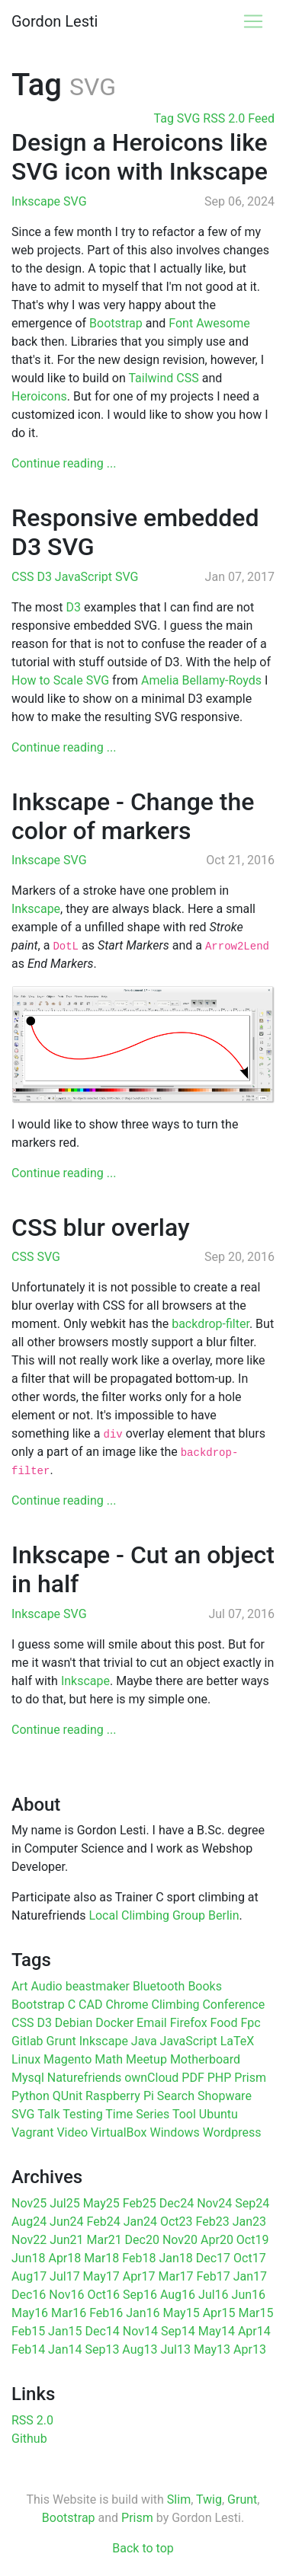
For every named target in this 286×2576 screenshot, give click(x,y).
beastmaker (98, 1986)
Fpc (250, 2023)
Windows (174, 2132)
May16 (29, 2313)
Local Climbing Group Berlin (163, 1915)
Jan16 (142, 2313)
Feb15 (28, 2331)
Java (144, 2041)
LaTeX (237, 2041)
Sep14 (178, 2331)
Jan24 (140, 2221)
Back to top (142, 2548)
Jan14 (65, 2349)
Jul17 (65, 2276)
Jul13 (175, 2349)
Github (29, 2438)
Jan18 (175, 2258)
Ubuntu (218, 2114)
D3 (45, 577)
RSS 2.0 (32, 2420)
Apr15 (219, 2313)
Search (175, 2096)
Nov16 (66, 2294)
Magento (67, 2059)
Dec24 (176, 2203)
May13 (212, 2349)
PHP (219, 2077)
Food (224, 2023)
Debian (73, 2023)
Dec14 (102, 2331)
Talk (48, 2114)
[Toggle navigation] (253, 21)
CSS (24, 577)
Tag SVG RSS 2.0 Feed (214, 118)
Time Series (137, 2114)
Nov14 (140, 2331)
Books (205, 1986)
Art (19, 1986)
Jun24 (66, 2221)
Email (152, 2023)
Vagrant (32, 2132)
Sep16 (140, 2294)
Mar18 (101, 2258)
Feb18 (139, 2258)
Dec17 (213, 2258)
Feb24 (104, 2221)
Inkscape (37, 201)
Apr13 (249, 2349)
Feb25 (139, 2203)
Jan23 (249, 2221)
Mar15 (255, 2313)
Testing (82, 2114)
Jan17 (250, 2276)
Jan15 (65, 2331)
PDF (193, 2077)
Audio (46, 1986)
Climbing (176, 2004)
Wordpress (232, 2132)
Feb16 (106, 2313)
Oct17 (249, 2258)
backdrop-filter (210, 1324)
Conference (233, 2004)
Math (109, 2059)
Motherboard (205, 2059)
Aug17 (29, 2276)
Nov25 (29, 2203)
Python (30, 2096)
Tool (184, 2114)
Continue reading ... (63, 463)
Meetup (146, 2059)
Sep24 (252, 2203)
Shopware (225, 2096)
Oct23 (176, 2221)
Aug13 (139, 2349)
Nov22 (29, 2240)
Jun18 (28, 2258)
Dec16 (28, 2294)
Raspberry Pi (119, 2096)
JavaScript (85, 577)
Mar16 (68, 2313)
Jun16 (248, 2294)
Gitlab (27, 2041)
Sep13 (102, 2349)
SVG (74, 201)
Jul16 (213, 2294)
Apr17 (139, 2276)
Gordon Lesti (54, 21)
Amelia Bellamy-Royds (201, 680)
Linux (25, 2059)
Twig (209, 2499)
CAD (90, 2004)
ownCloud (151, 2077)
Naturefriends (84, 2077)
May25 (101, 2203)
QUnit (67, 2096)
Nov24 (214, 2203)
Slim (179, 2499)
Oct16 (103, 2294)
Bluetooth (159, 1986)
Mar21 (104, 2240)
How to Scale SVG (60, 680)
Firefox (188, 2023)
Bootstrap (116, 323)
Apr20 (217, 2240)
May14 (216, 2331)
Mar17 (175, 2276)
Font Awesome (209, 323)
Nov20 (180, 2240)
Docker (114, 2023)
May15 (181, 2313)
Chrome (126, 2004)
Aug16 (177, 2294)
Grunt (61, 2041)
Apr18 (64, 2258)
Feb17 (213, 2276)
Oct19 (252, 2240)
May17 (101, 2276)
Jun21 (66, 2240)
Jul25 (65, 2203)
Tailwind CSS (163, 378)
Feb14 (28, 2349)
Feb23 (213, 2221)
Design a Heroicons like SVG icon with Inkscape (139, 157)
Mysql (27, 2077)
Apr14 (254, 2331)
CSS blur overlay (100, 1227)
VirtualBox (118, 2132)
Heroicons (39, 396)
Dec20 (142, 2240)
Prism (250, 2077)
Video (72, 2132)
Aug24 (29, 2221)
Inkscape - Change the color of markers (132, 816)
